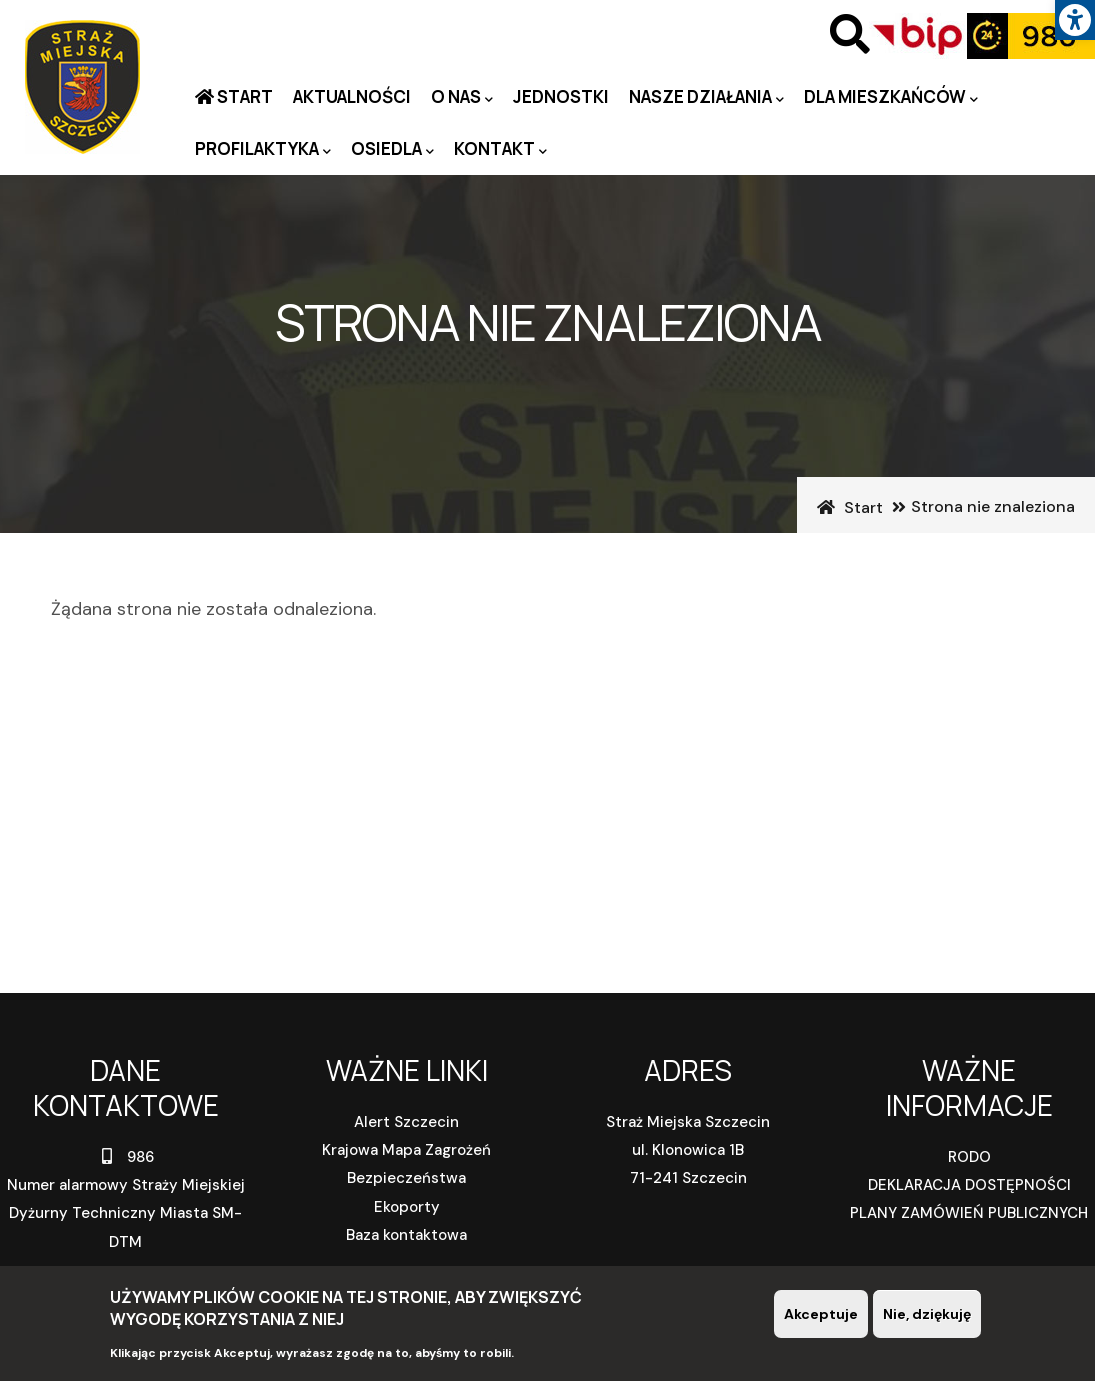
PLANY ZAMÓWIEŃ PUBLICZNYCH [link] (969, 1213)
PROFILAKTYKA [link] (263, 149)
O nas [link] (462, 97)
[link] (1075, 20)
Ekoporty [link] (407, 1207)
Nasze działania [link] (706, 97)
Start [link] (243, 96)
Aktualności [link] (352, 96)
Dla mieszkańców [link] (891, 97)
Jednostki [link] (561, 96)
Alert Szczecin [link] (406, 1122)
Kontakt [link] (500, 149)
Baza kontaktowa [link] (406, 1235)
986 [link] (125, 1157)
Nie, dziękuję (927, 1317)
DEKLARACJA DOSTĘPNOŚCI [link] (969, 1185)
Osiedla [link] (392, 149)
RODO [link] (969, 1157)
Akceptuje (821, 1317)
